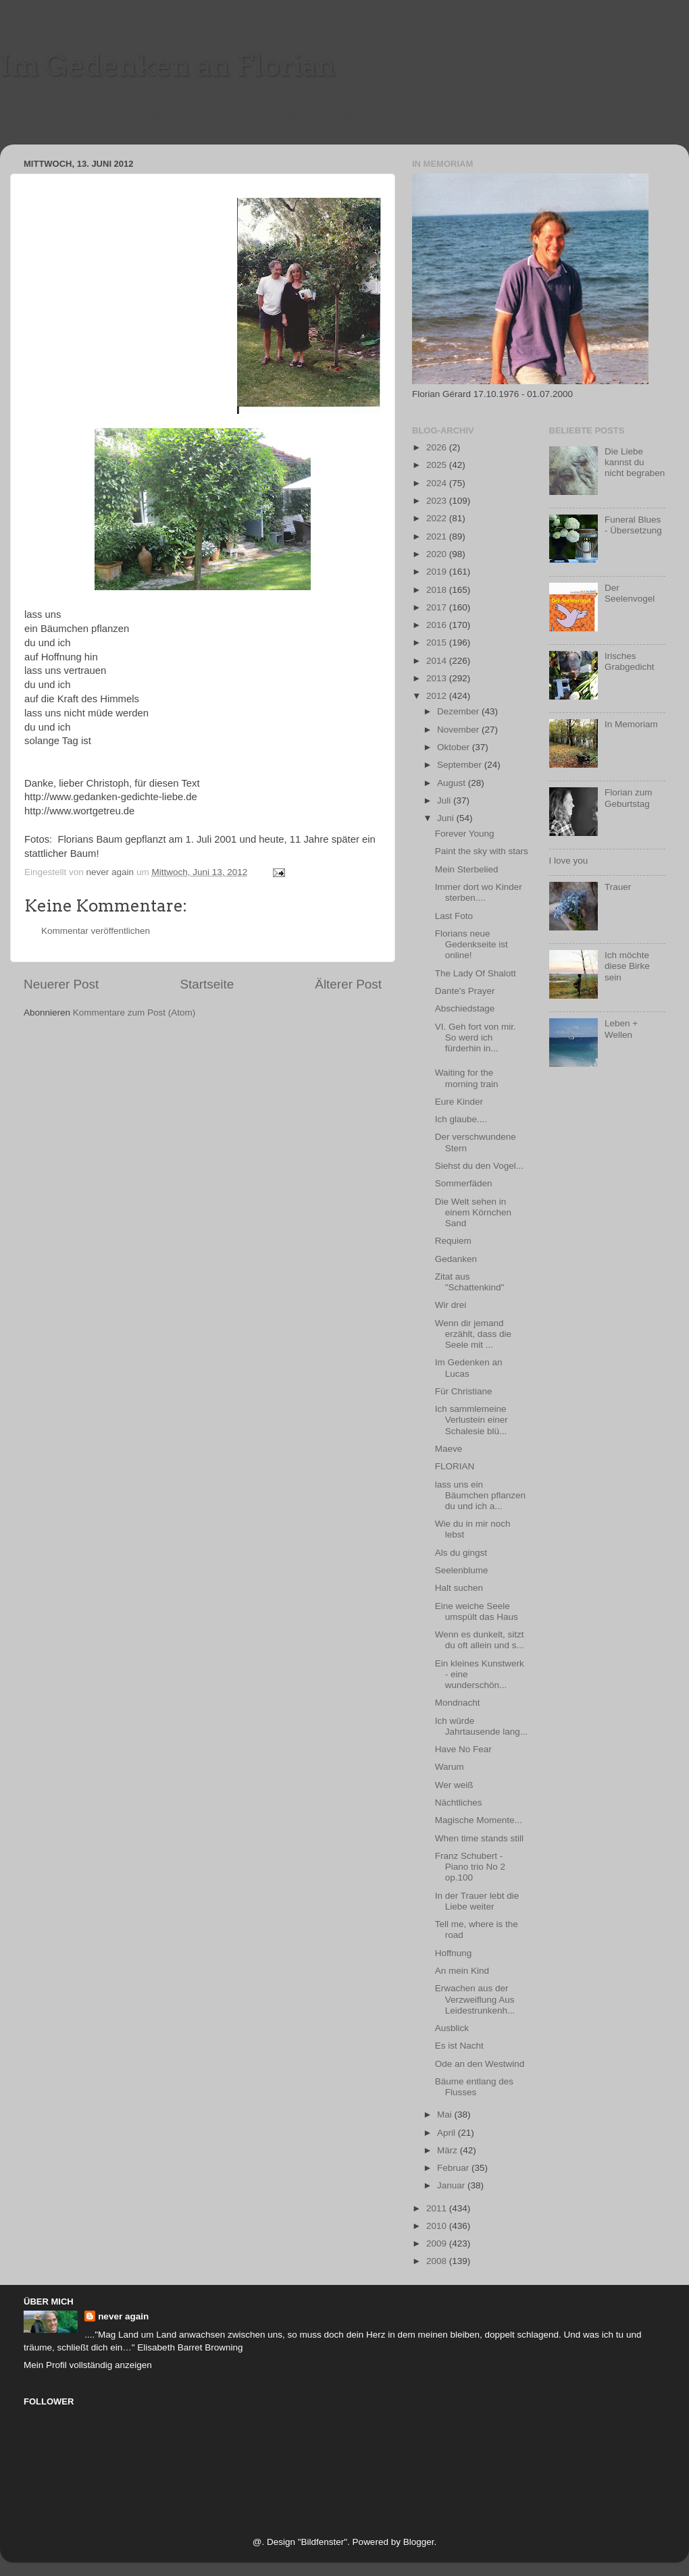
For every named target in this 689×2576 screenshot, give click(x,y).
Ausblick (452, 2028)
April (447, 2133)
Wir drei (451, 1305)
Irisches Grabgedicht (630, 661)
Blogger (418, 2542)
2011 (437, 2208)
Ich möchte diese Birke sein (627, 966)
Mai (446, 2114)
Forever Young (464, 834)
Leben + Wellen (621, 1028)
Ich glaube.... (461, 1119)
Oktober (454, 747)
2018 (437, 590)
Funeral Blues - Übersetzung (633, 525)
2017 (437, 607)
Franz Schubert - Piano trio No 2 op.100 (470, 1867)
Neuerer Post (61, 984)
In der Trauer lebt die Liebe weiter (477, 1901)
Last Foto (454, 916)
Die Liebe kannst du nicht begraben (635, 462)
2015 (437, 642)
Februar (454, 2168)
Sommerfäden (463, 1183)
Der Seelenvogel (630, 593)
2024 (437, 483)
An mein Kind (462, 1971)
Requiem (453, 1241)
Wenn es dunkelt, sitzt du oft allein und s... (479, 1639)
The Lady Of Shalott (475, 973)
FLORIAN (455, 1466)
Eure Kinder (459, 1102)
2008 (437, 2261)
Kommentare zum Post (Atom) (134, 1012)
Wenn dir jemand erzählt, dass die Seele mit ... (473, 1334)
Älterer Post (348, 984)
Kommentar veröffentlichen (95, 931)
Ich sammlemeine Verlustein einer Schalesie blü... (471, 1420)
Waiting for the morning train (467, 1078)
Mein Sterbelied (467, 869)
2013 (437, 678)
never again (123, 2316)
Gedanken (456, 1259)
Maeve (449, 1449)
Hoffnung (453, 1953)
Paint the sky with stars (481, 851)
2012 (437, 696)
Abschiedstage (465, 1008)
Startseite (207, 984)
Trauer (618, 887)
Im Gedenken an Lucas (469, 1367)
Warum (449, 1767)
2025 (437, 465)
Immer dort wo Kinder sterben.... (478, 892)
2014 (437, 661)
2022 (437, 518)
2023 (437, 501)
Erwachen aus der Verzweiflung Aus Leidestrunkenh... (475, 1999)
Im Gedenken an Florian (168, 65)
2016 (437, 625)
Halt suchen (459, 1588)
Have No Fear (463, 1749)
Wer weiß (454, 1785)
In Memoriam (631, 724)
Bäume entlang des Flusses (474, 2086)
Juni (447, 818)
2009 (437, 2243)
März (448, 2150)
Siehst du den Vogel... (479, 1166)
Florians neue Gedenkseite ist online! (471, 944)
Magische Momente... (478, 1820)
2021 (437, 536)
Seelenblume (461, 1570)
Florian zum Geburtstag (629, 797)
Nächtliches (458, 1802)
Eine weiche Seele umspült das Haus (476, 1611)
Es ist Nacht (459, 2046)
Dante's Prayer (465, 991)
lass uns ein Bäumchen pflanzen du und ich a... (480, 1495)
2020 (437, 554)
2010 (437, 2226)
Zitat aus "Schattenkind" (470, 1281)
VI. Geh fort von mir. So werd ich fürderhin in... (475, 1037)
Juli (445, 800)
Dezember (459, 711)
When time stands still (479, 1838)
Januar (452, 2185)
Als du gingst (461, 1553)
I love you (568, 861)
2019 (437, 572)
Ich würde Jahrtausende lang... (481, 1726)
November (459, 730)
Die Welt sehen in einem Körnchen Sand (473, 1212)
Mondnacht (457, 1703)
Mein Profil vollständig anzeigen (88, 2365)
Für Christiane (463, 1391)
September (460, 765)
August (452, 783)
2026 (437, 447)
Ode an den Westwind (480, 2064)
